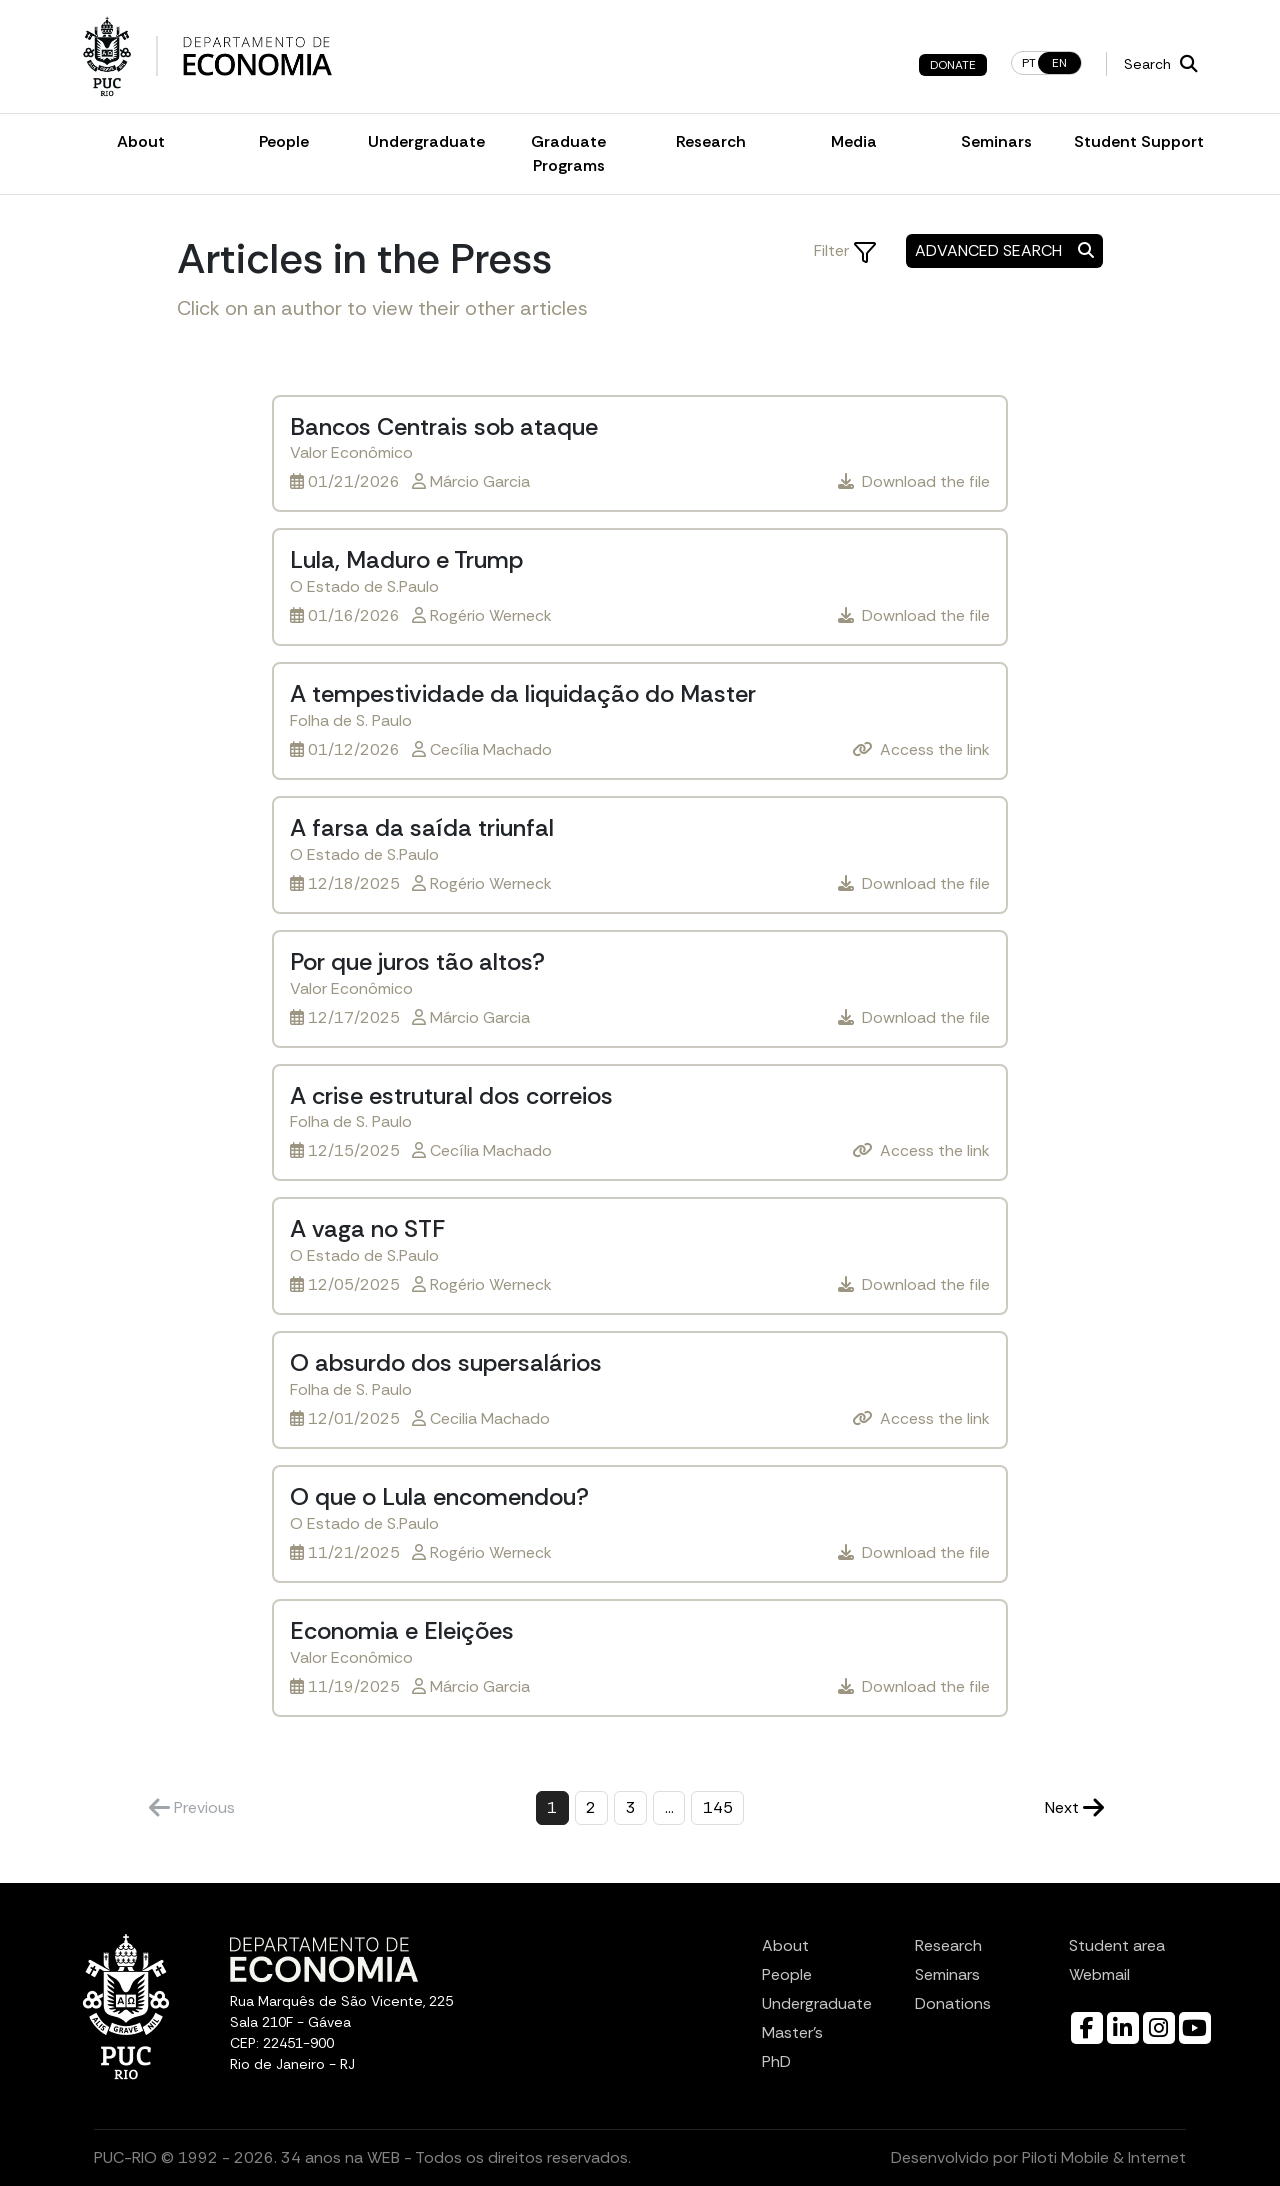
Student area (1117, 1945)
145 (718, 1807)
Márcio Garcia (480, 481)
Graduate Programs (568, 153)
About (141, 141)
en (1059, 63)
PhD (776, 2061)
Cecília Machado (491, 749)
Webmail (1099, 1974)
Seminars (996, 141)
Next (1074, 1807)
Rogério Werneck (491, 615)
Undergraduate (426, 141)
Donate (953, 65)
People (284, 141)
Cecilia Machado (490, 1418)
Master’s (792, 2032)
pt (1029, 63)
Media (854, 141)
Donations (953, 2003)
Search (1161, 64)
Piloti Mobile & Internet (1104, 2157)
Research (711, 141)
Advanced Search (1004, 250)
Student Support (1139, 141)
